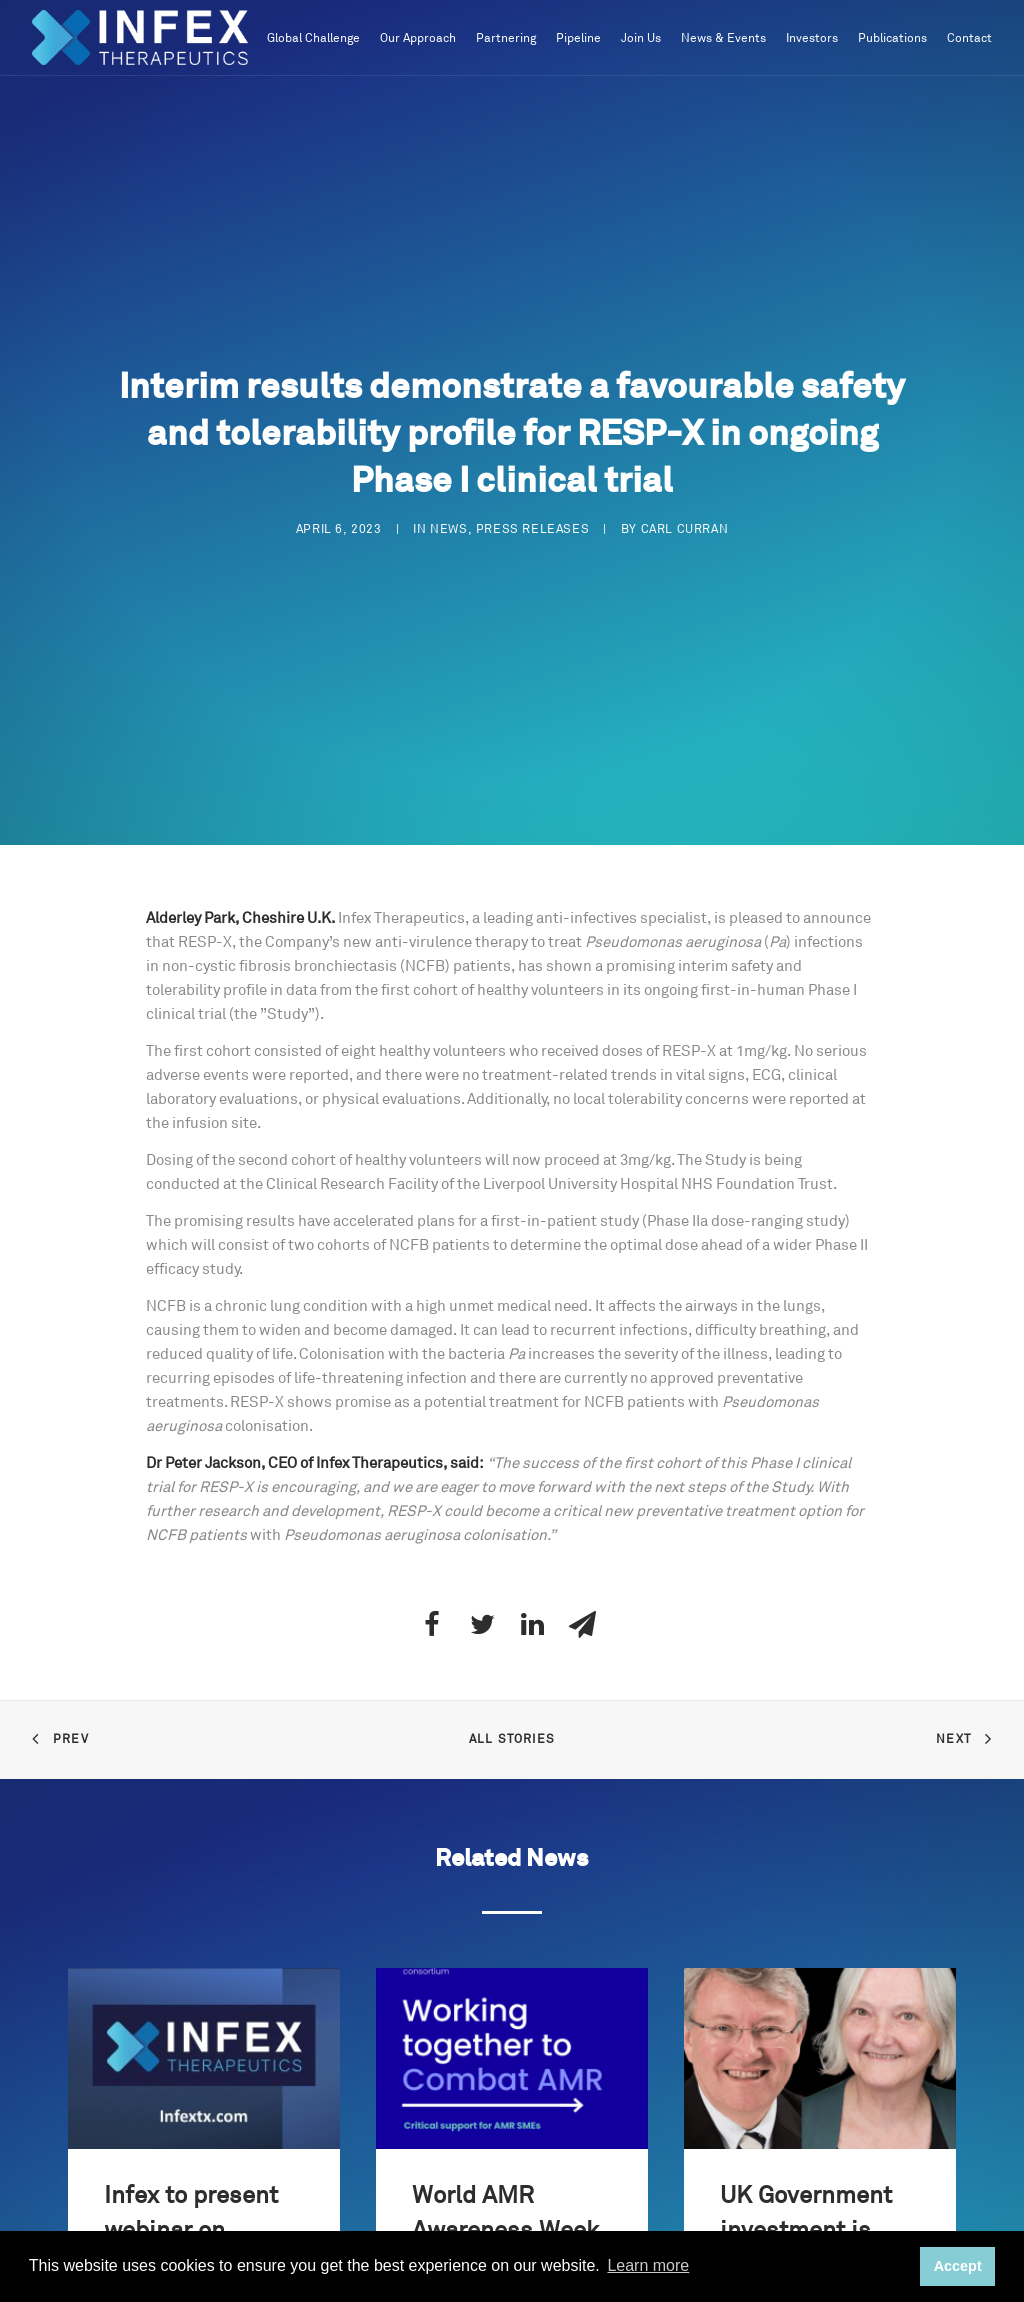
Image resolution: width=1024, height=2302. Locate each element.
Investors (812, 38)
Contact (969, 38)
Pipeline (578, 38)
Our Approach (418, 38)
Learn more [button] (648, 2265)
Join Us (641, 38)
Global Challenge (313, 38)
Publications (892, 38)
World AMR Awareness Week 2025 (505, 2220)
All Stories (512, 1729)
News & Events (723, 38)
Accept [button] (958, 2266)
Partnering (506, 38)
